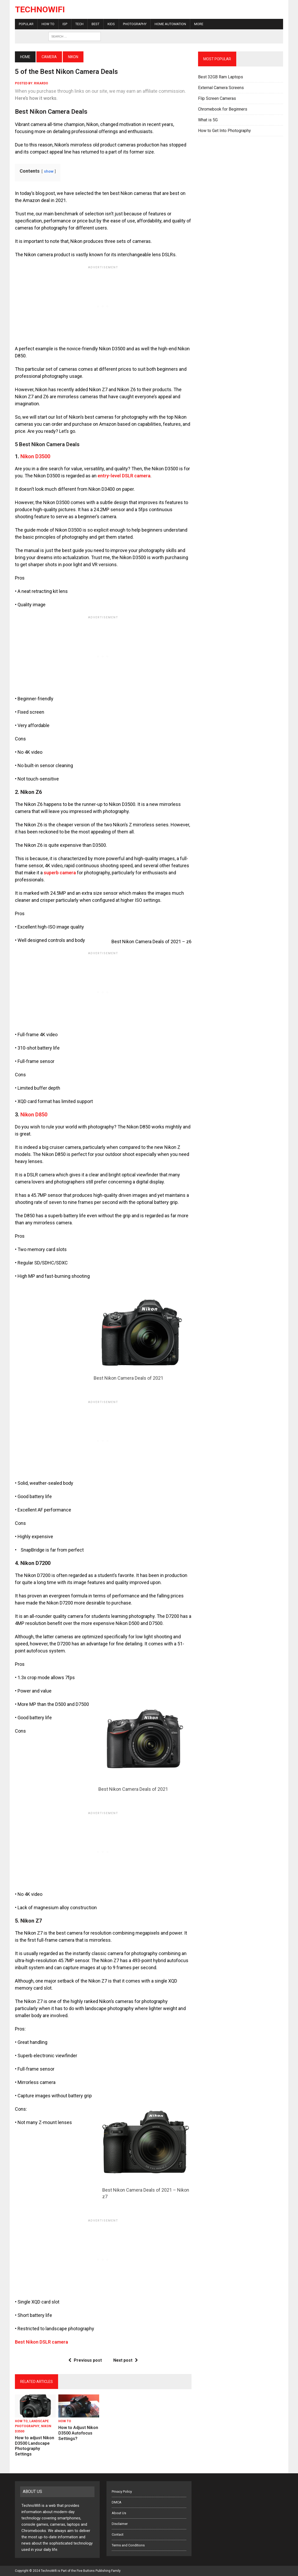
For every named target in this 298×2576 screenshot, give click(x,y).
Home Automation (170, 24)
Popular (26, 24)
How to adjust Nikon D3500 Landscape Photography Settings (34, 2446)
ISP (65, 24)
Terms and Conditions (128, 2545)
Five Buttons (86, 2571)
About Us (119, 2513)
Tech (79, 24)
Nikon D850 (33, 1114)
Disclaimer (120, 2524)
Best (95, 24)
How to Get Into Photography (224, 130)
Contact (117, 2534)
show (48, 171)
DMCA (116, 2502)
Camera (49, 57)
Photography (135, 24)
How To (48, 24)
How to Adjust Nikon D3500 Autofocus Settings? (78, 2433)
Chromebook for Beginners (222, 109)
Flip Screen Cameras (217, 98)
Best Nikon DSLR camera (41, 2342)
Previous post (85, 2360)
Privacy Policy (122, 2491)
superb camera (60, 872)
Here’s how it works (36, 98)
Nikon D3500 (35, 456)
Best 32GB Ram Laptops (220, 76)
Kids (111, 24)
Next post (125, 2360)
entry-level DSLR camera (124, 475)
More (198, 24)
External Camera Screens (221, 87)
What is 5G (208, 119)
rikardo (41, 83)
